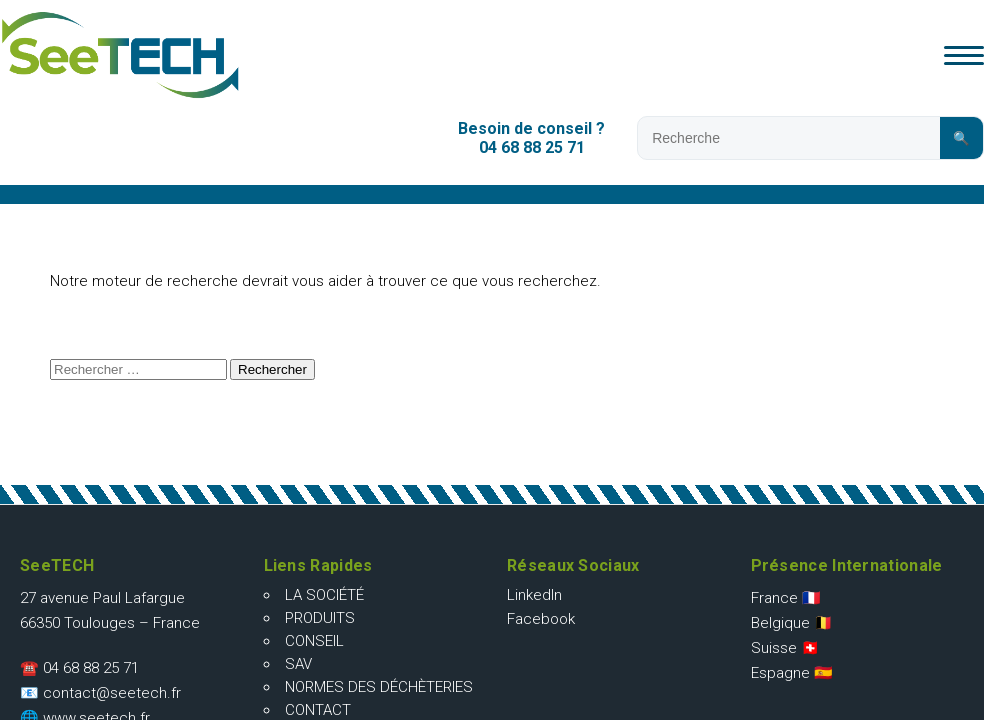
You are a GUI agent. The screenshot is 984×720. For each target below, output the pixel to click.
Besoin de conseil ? (531, 138)
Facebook (541, 619)
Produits (320, 618)
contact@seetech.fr (112, 693)
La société (324, 595)
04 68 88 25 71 (91, 668)
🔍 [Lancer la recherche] (961, 138)
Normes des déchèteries (379, 687)
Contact (318, 710)
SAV (298, 664)
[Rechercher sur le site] (789, 138)
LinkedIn (534, 595)
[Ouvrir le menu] (964, 56)
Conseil (314, 641)
